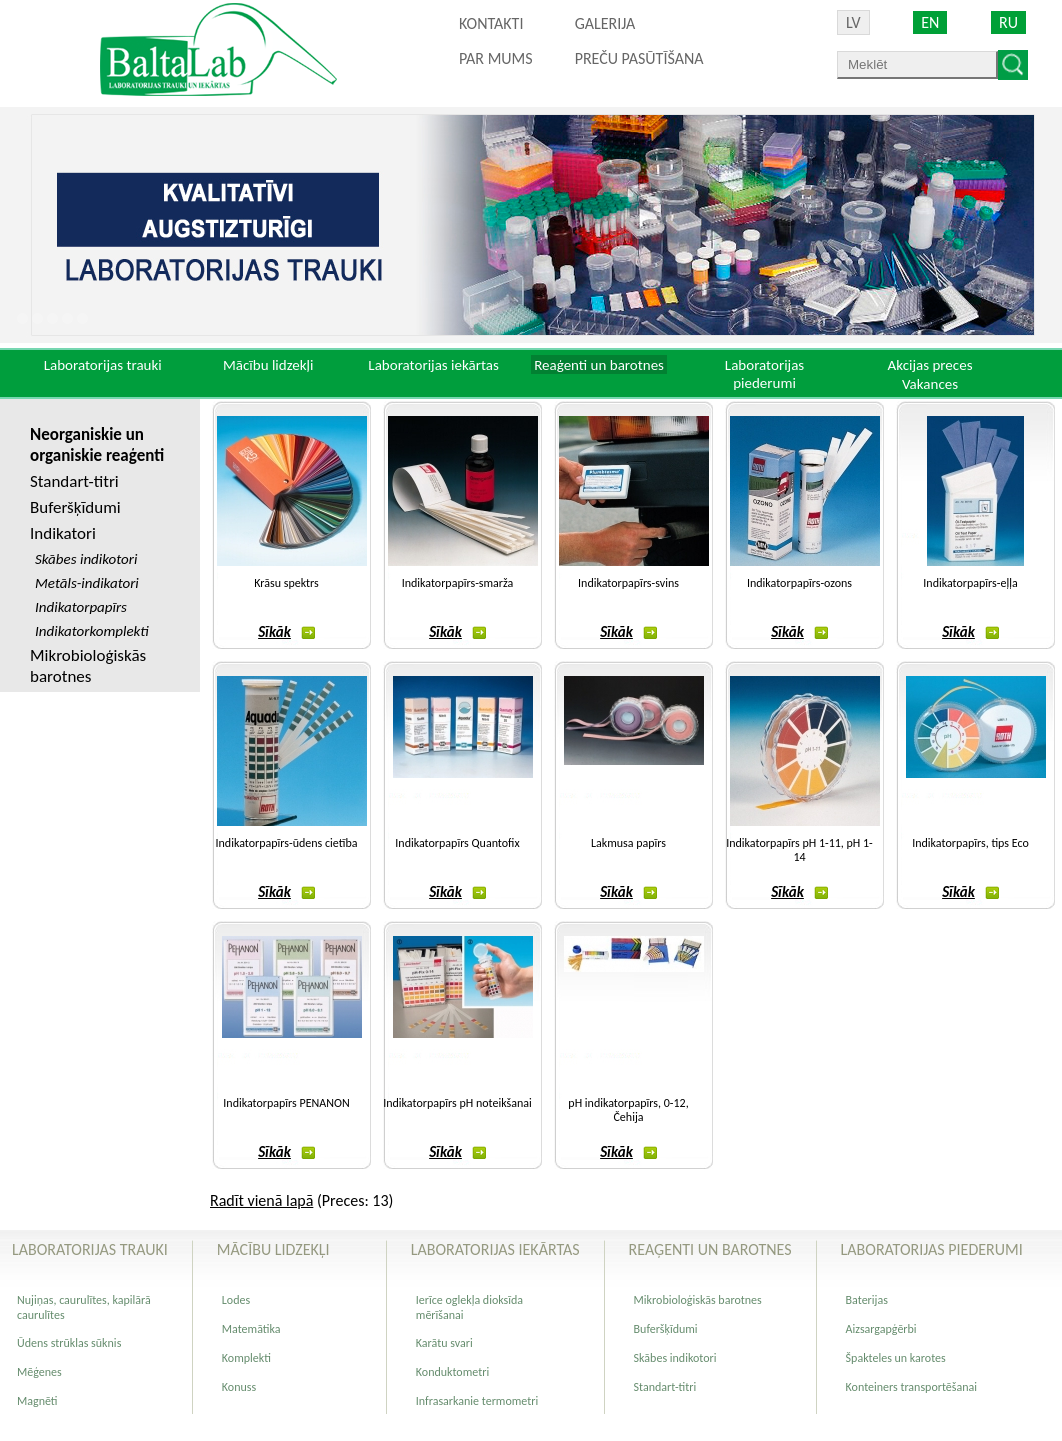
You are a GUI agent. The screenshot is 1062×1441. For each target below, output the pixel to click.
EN (930, 22)
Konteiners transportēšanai (911, 1387)
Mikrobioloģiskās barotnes (88, 666)
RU (1008, 22)
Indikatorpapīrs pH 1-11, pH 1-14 (799, 850)
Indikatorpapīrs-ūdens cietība (287, 843)
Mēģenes (39, 1372)
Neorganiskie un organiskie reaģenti (97, 445)
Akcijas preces (929, 365)
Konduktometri (452, 1372)
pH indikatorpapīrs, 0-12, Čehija (628, 1110)
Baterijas (867, 1300)
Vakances (930, 384)
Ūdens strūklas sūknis (69, 1343)
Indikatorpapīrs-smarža (458, 583)
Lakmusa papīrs (628, 843)
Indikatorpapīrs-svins (628, 583)
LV (853, 22)
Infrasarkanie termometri (477, 1401)
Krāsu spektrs (286, 583)
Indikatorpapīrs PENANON (286, 1103)
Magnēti (37, 1401)
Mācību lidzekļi (268, 365)
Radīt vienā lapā (261, 1200)
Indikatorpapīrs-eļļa (970, 583)
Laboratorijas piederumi (764, 374)
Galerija (605, 23)
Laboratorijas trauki (103, 365)
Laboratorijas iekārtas (433, 365)
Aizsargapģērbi (881, 1329)
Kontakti (491, 23)
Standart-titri (74, 481)
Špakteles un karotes (896, 1358)
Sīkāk (286, 632)
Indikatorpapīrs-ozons (799, 583)
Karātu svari (444, 1343)
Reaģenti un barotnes (599, 365)
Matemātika (251, 1329)
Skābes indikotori (675, 1358)
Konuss (239, 1387)
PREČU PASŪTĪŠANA (639, 58)
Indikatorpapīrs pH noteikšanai (457, 1103)
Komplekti (246, 1358)
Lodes (236, 1300)
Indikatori (63, 533)
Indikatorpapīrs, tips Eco (970, 843)
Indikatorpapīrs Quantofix (457, 843)
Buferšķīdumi (75, 507)
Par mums (496, 58)
